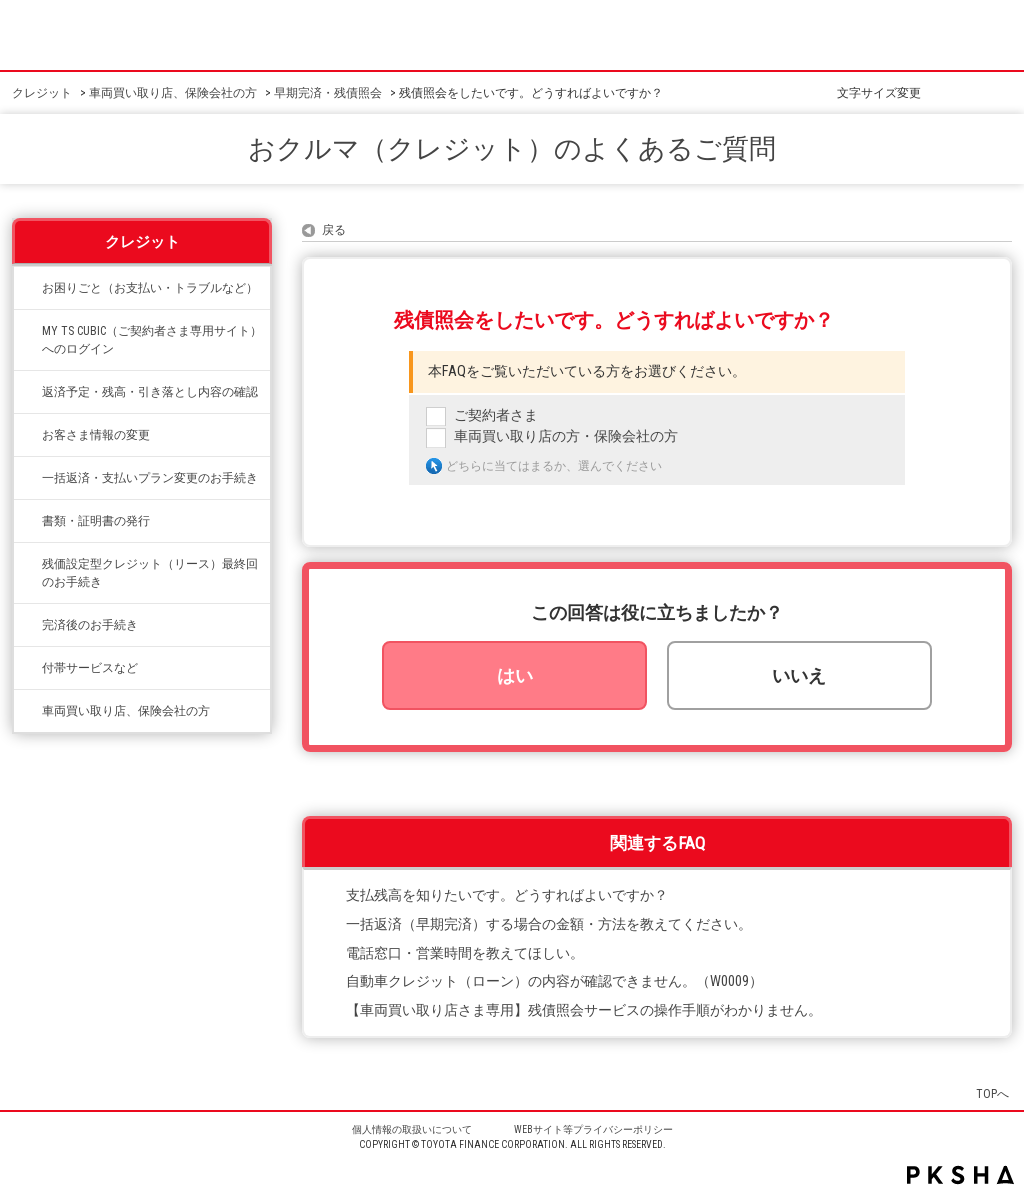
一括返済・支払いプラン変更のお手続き (150, 478)
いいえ (799, 675)
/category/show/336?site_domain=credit (28, 564)
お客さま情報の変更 (96, 435)
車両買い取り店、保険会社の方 (173, 93)
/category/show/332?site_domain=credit (28, 521)
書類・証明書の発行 (96, 521)
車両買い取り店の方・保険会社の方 (566, 436)
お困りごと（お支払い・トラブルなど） (150, 288)
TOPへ (992, 1093)
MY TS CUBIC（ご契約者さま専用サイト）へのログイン (152, 340)
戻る (334, 230)
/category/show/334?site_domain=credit (28, 288)
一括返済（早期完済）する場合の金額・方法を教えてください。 (549, 924)
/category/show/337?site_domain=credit (28, 625)
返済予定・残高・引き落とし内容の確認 (150, 392)
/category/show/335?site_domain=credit (28, 478)
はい (515, 675)
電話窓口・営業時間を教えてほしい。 (465, 953)
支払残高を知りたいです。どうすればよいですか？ (507, 895)
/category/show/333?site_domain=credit (28, 668)
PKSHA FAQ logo (960, 1175)
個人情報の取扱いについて (412, 1129)
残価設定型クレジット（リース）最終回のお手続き (150, 573)
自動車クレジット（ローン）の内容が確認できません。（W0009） (554, 981)
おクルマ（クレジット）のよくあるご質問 (512, 149)
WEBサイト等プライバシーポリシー (593, 1129)
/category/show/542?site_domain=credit (28, 711)
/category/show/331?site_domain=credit (28, 435)
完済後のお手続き (90, 625)
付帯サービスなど (90, 668)
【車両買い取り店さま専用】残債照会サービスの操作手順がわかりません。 (584, 1010)
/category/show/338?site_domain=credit (28, 392)
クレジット (42, 93)
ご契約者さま (496, 415)
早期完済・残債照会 (328, 93)
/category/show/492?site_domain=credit (28, 331)
